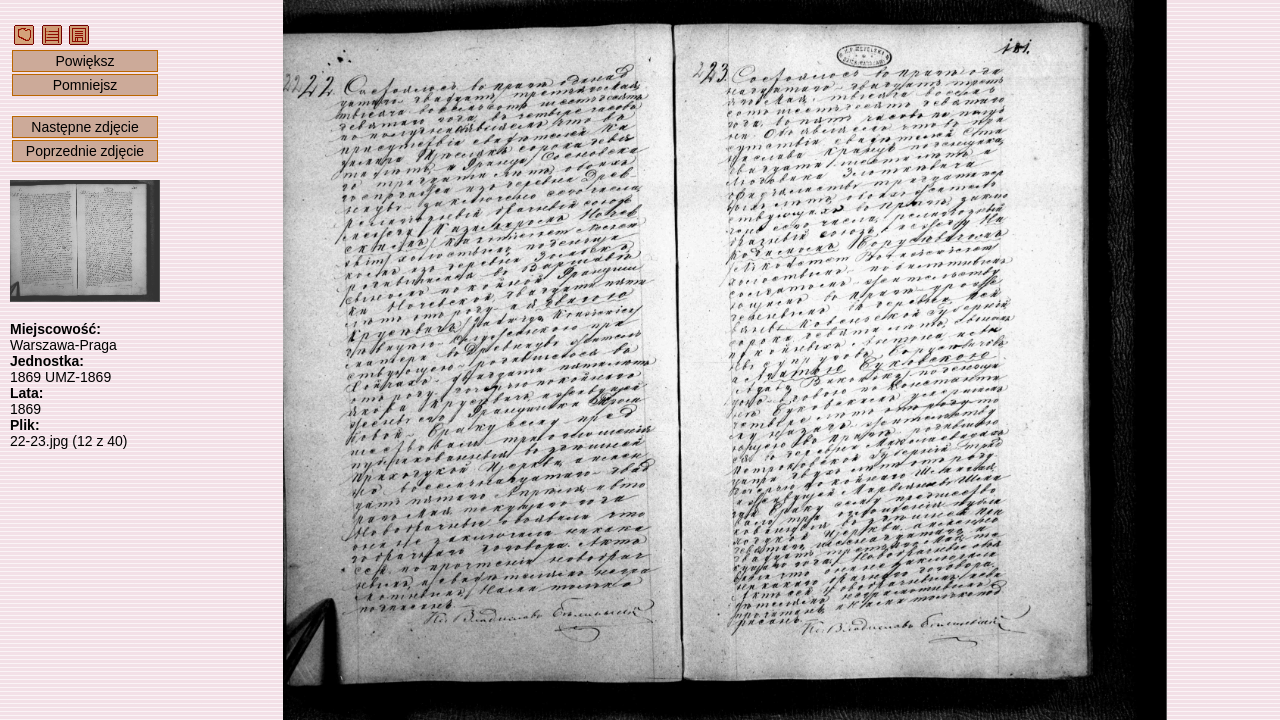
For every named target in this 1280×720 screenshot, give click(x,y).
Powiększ (84, 61)
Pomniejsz (85, 85)
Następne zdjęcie (84, 127)
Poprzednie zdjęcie (85, 151)
